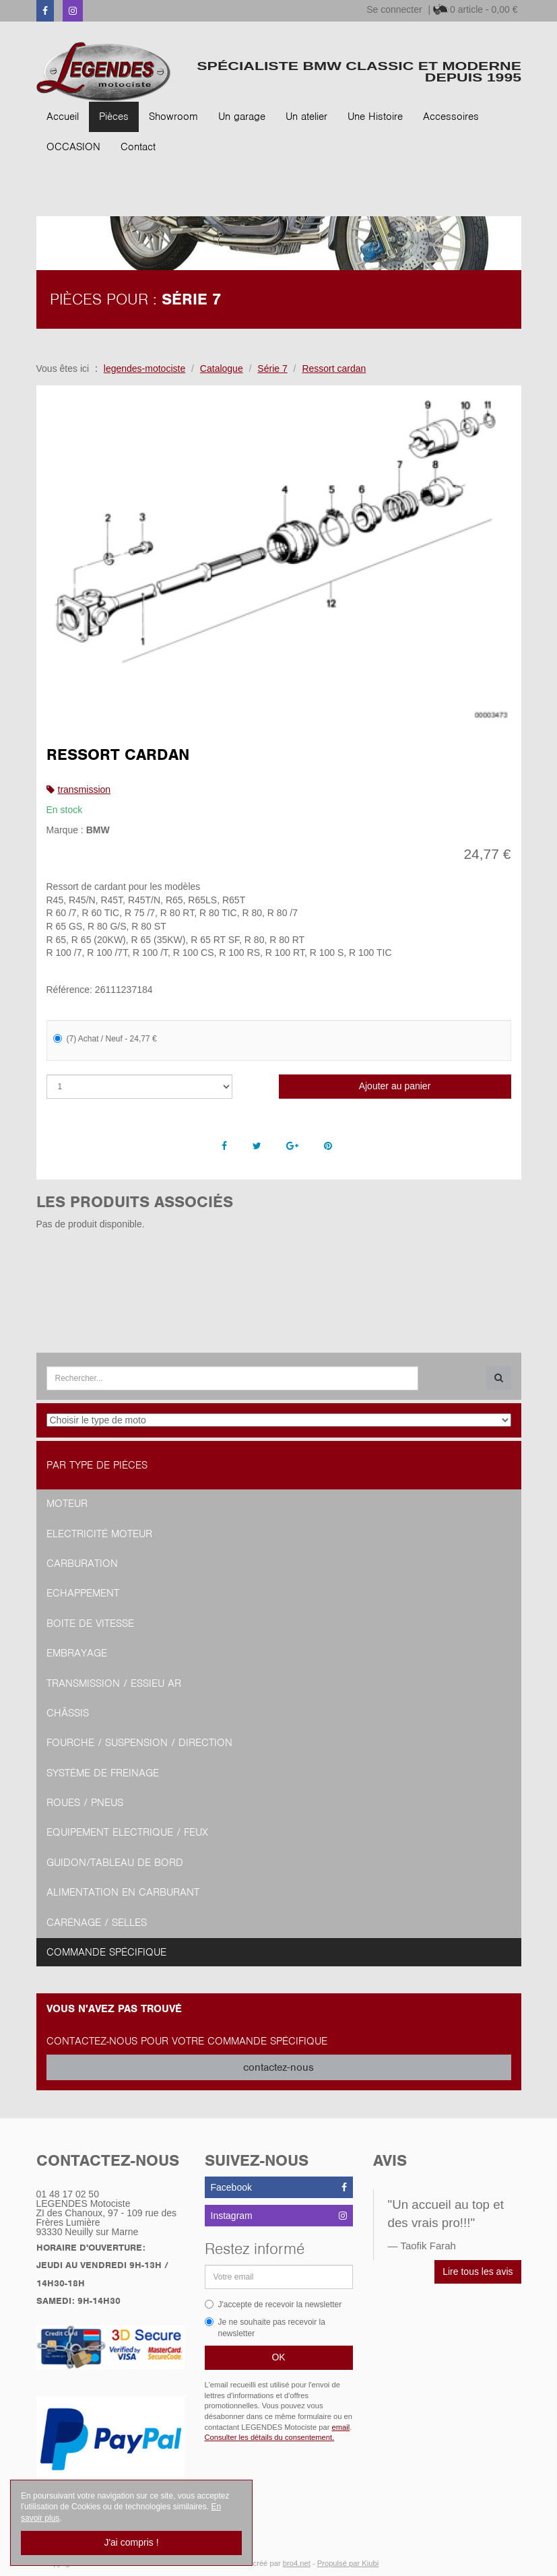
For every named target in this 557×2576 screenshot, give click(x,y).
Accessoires (451, 116)
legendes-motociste (144, 368)
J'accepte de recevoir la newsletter (273, 2304)
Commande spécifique (106, 1952)
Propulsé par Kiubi (348, 2563)
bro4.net (296, 2563)
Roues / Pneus (84, 1802)
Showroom (173, 116)
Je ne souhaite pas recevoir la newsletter (265, 2327)
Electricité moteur (99, 1534)
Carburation (82, 1563)
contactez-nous (278, 2067)
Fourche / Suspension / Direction (139, 1742)
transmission (84, 789)
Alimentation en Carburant (122, 1892)
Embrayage (76, 1653)
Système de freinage (102, 1773)
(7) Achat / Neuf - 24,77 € (105, 1038)
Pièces (114, 116)
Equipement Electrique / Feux (127, 1832)
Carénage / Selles (96, 1922)
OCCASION (73, 147)
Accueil (62, 116)
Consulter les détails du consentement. (270, 2437)
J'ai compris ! (131, 2542)
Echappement (82, 1593)
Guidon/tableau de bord (114, 1862)
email (341, 2427)
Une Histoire (375, 116)
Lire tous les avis (478, 2271)
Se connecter (394, 9)
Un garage (241, 116)
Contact (138, 147)
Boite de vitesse (90, 1623)
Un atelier (306, 116)
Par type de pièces (97, 1465)
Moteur (67, 1503)
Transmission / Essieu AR (113, 1683)
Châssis (67, 1713)
